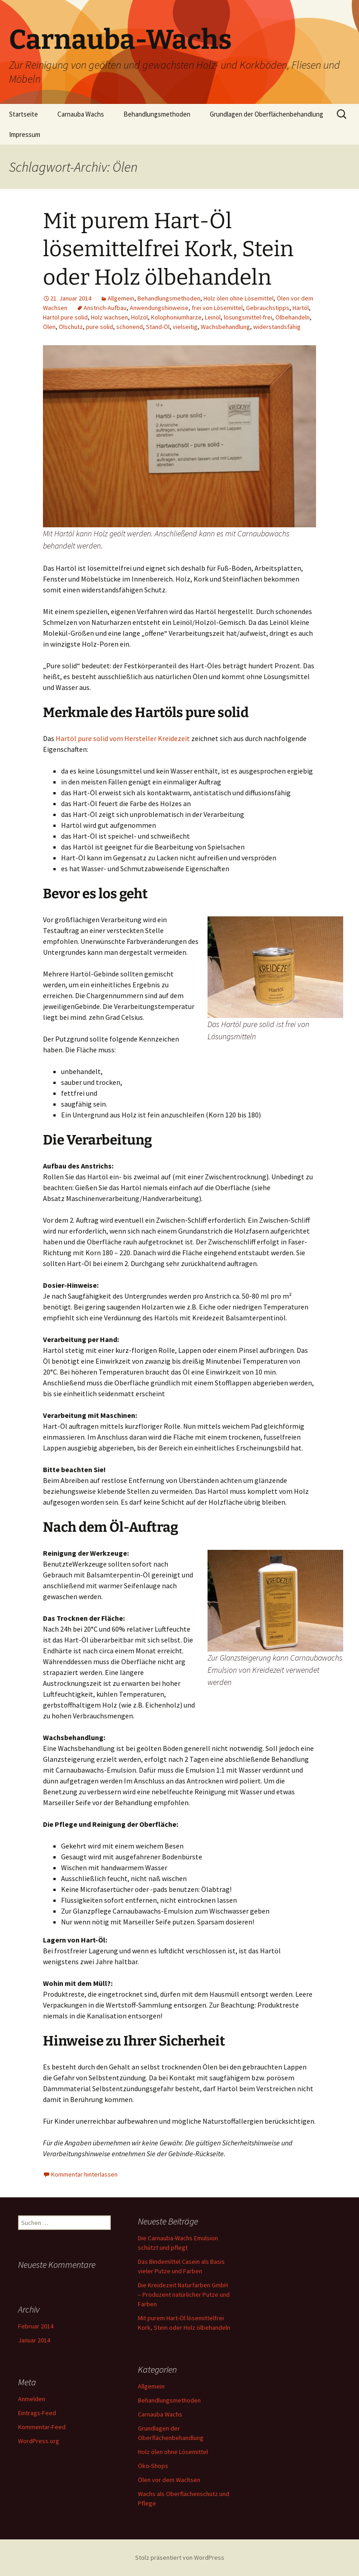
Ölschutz (71, 327)
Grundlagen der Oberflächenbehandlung (266, 114)
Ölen (49, 327)
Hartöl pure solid (65, 317)
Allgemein (121, 298)
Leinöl (213, 317)
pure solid (99, 327)
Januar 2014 (34, 2340)
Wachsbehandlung (225, 327)
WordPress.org (38, 2441)
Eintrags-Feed (37, 2413)
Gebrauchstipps (267, 308)
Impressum (24, 134)
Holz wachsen (109, 317)
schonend (129, 327)
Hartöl (301, 308)
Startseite (23, 114)
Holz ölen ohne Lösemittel (238, 298)
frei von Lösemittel (217, 308)
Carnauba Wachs (80, 114)
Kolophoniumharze (176, 317)
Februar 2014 (35, 2326)
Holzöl (139, 317)
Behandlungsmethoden (156, 114)
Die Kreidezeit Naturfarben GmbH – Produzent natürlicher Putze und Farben (184, 2294)
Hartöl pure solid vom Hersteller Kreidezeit (123, 738)
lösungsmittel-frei (248, 317)
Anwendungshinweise (159, 308)
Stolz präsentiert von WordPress (179, 2557)
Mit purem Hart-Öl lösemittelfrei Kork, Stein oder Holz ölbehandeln (168, 249)
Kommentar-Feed (42, 2427)
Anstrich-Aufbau (105, 308)
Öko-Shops (153, 2466)
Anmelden (31, 2399)
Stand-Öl (158, 327)
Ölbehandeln (292, 317)
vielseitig (185, 327)
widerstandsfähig (277, 327)
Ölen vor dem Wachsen (169, 2480)
